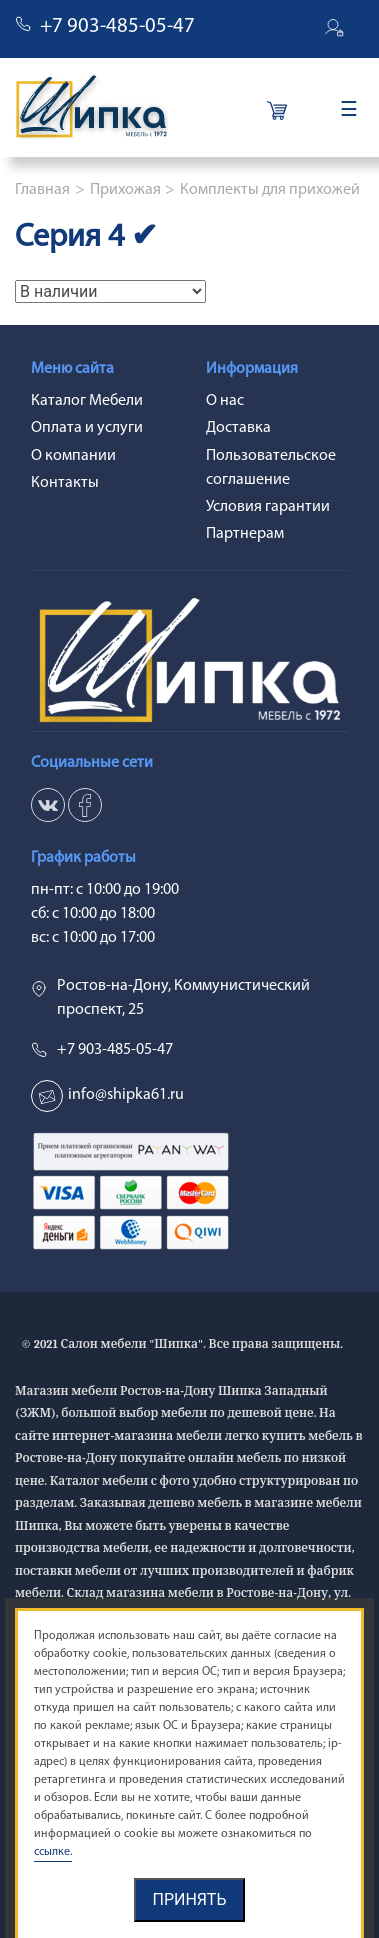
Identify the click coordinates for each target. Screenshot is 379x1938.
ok (85, 805)
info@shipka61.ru (126, 1095)
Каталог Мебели (87, 401)
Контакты (65, 483)
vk (48, 805)
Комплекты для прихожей (270, 190)
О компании (73, 456)
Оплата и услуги (87, 428)
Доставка (238, 428)
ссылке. (53, 1852)
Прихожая (125, 190)
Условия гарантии (268, 507)
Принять (189, 1899)
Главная (42, 190)
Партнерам (245, 534)
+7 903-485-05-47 (117, 26)
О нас (225, 401)
